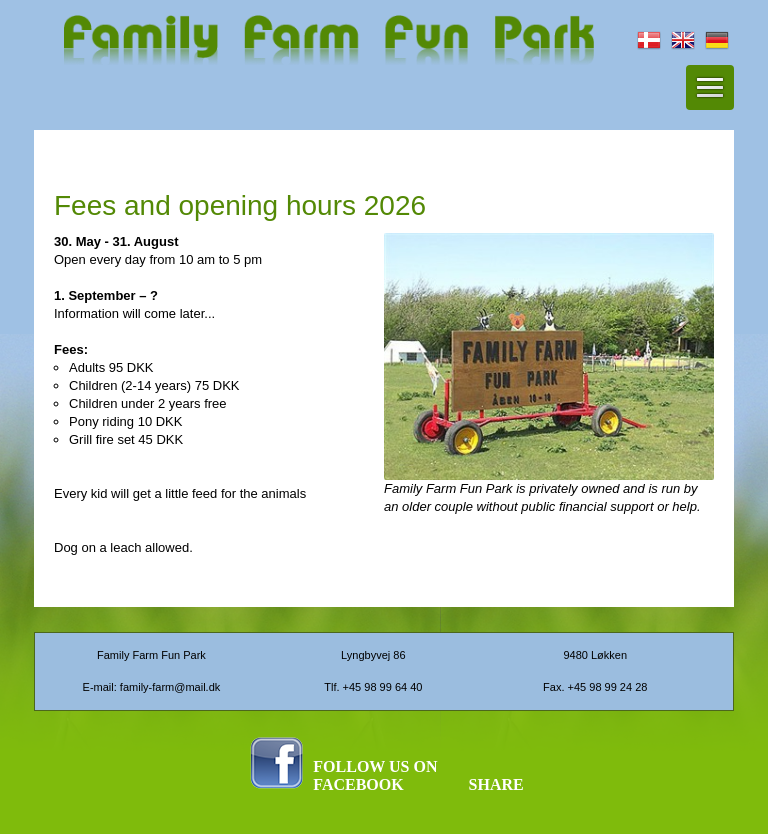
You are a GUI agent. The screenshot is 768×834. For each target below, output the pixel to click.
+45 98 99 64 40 (383, 687)
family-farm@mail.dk (170, 687)
